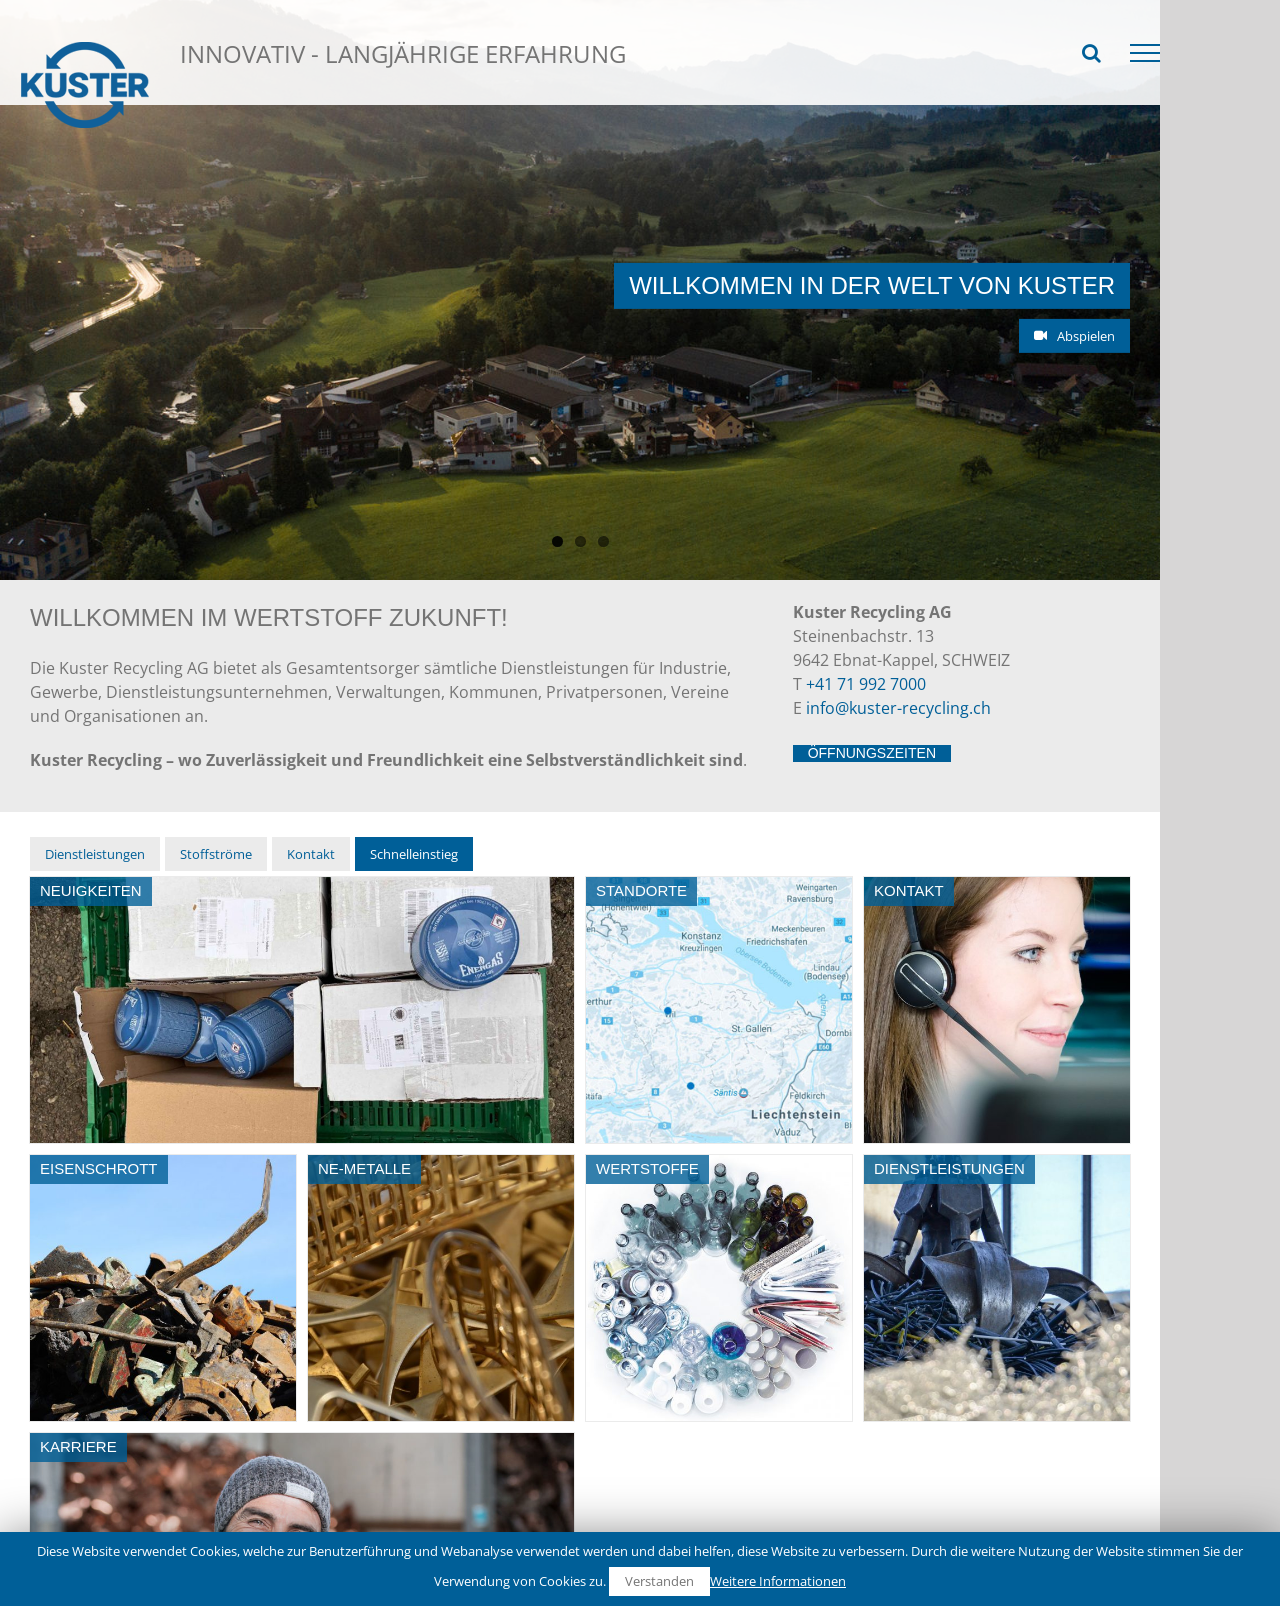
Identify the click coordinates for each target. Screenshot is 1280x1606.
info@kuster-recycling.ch (898, 558)
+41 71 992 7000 (866, 534)
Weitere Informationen (778, 1581)
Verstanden (659, 1581)
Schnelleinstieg (265, 63)
